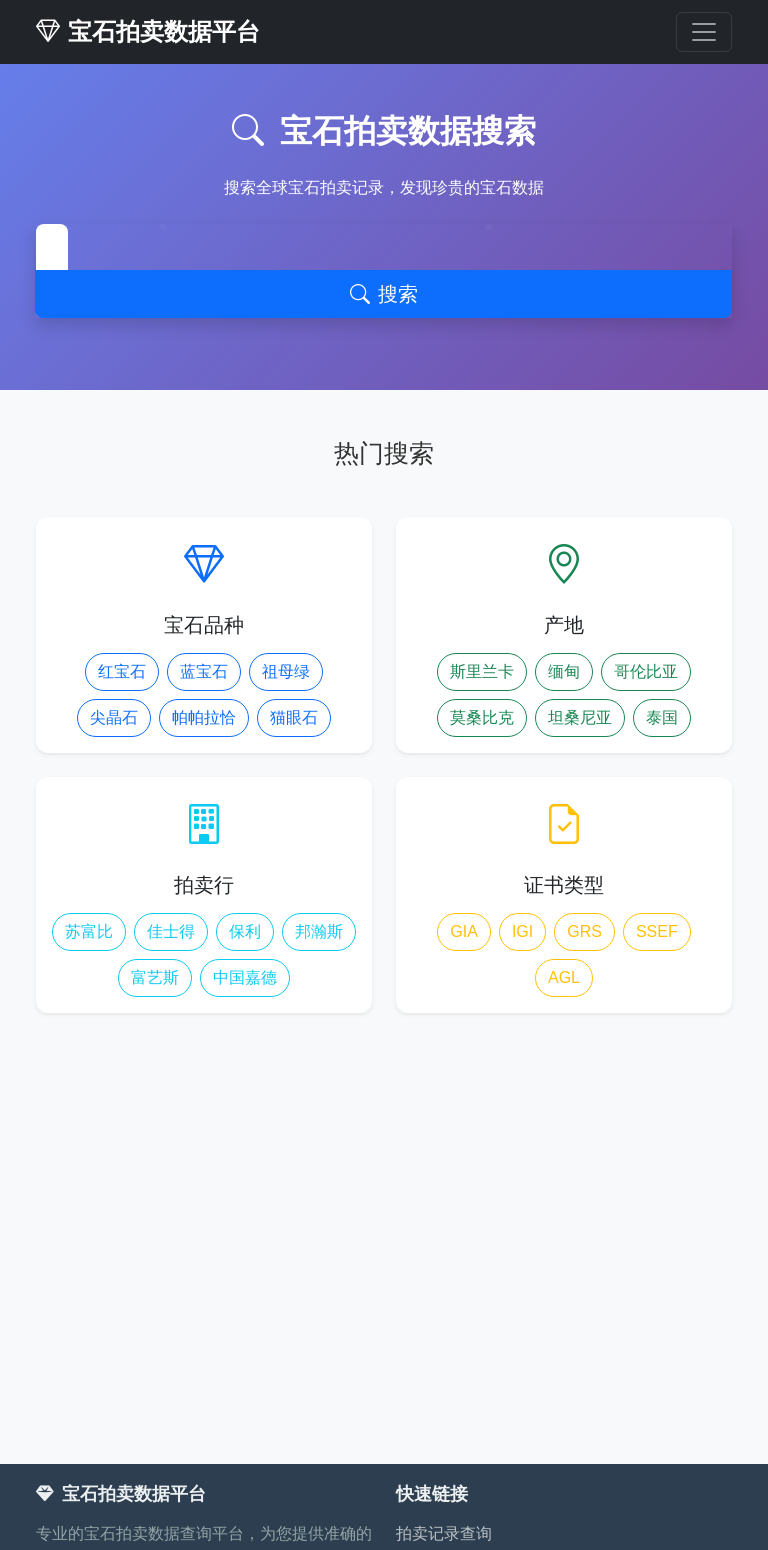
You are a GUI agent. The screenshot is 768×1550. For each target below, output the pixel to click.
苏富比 (89, 931)
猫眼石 (294, 717)
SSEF (657, 931)
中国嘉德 (245, 977)
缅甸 (564, 671)
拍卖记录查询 (444, 1533)
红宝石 (122, 671)
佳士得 (171, 931)
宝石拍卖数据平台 (148, 31)
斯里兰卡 (482, 671)
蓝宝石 (204, 671)
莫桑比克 (482, 717)
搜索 (384, 294)
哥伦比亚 (646, 671)
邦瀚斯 (319, 931)
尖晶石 (114, 717)
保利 (245, 931)
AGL (564, 977)
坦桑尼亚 (580, 717)
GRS (584, 931)
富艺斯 (155, 977)
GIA (464, 931)
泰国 (662, 717)
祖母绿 (286, 671)
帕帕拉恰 (204, 717)
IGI (522, 931)
